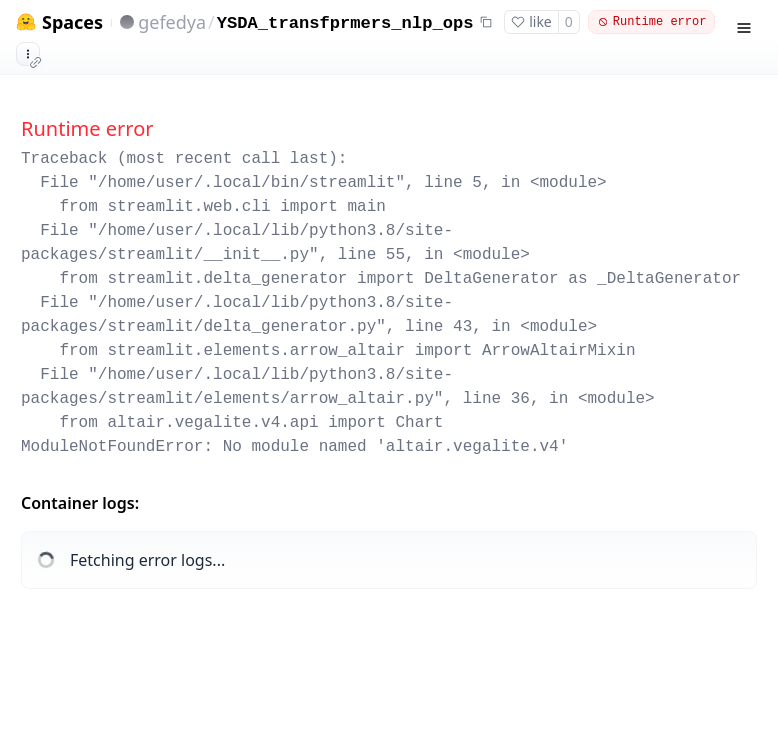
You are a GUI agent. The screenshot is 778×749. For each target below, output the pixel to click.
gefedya (172, 22)
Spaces (72, 22)
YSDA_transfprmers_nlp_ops (345, 23)
